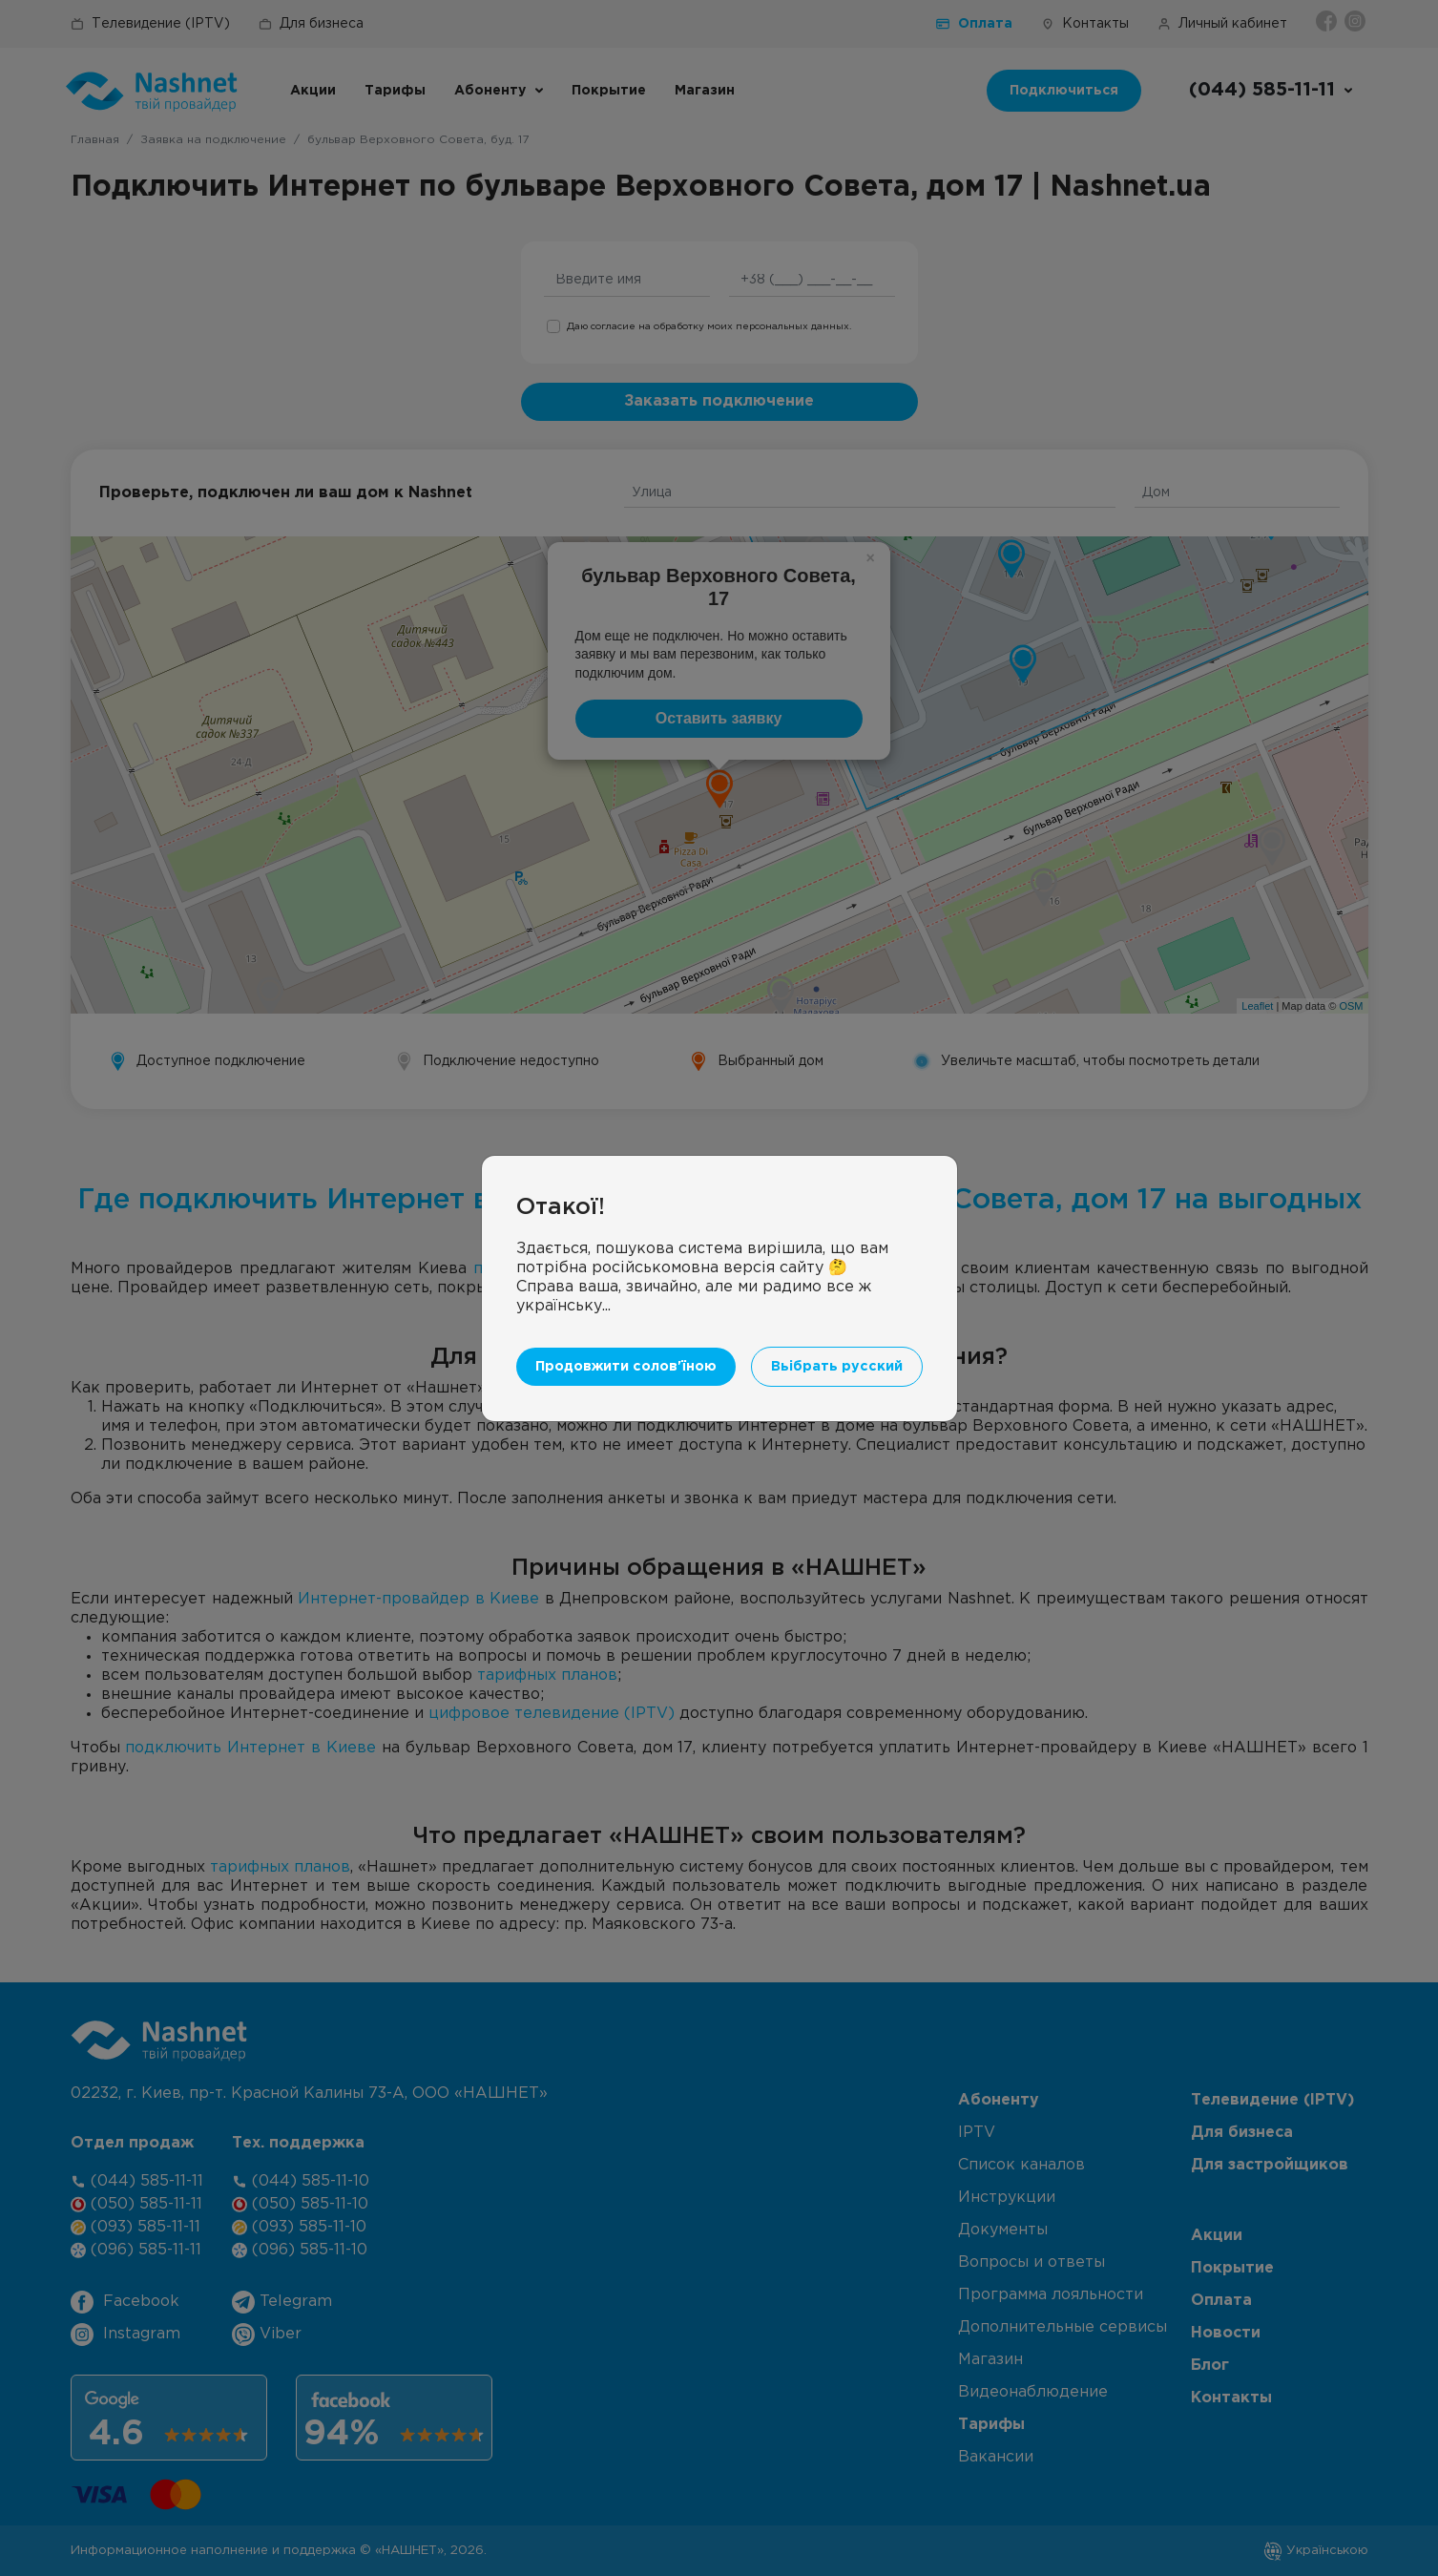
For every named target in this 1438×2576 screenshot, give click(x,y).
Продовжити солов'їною (626, 1366)
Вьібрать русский (837, 1366)
